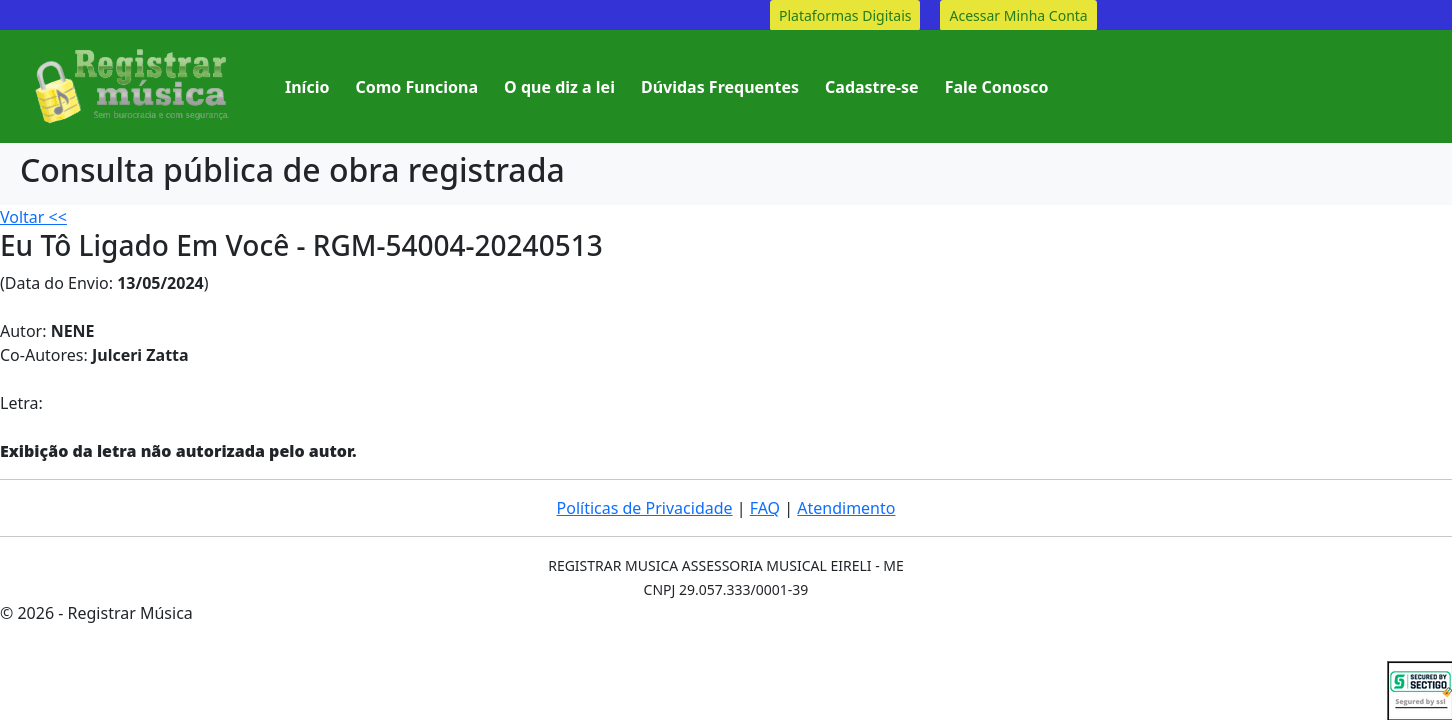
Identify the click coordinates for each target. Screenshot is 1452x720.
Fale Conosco (997, 87)
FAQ (765, 508)
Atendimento (846, 508)
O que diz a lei (559, 87)
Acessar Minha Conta (1018, 15)
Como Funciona (416, 87)
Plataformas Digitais (845, 15)
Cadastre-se (872, 87)
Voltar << (33, 217)
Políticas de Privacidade (645, 508)
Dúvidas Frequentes (720, 87)
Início (307, 87)
